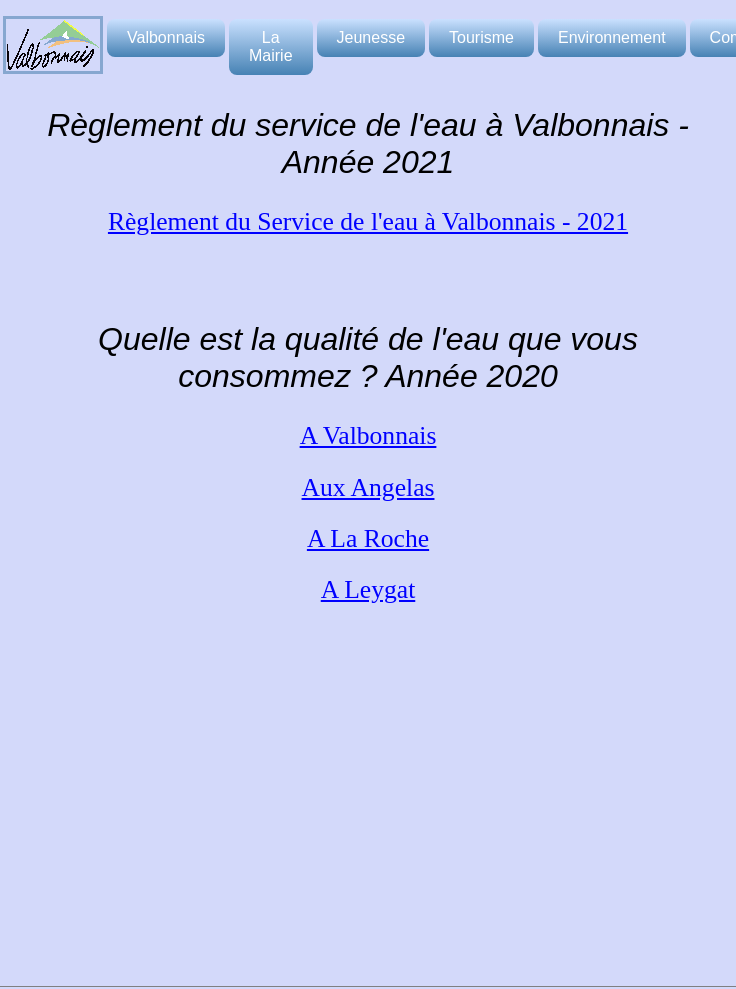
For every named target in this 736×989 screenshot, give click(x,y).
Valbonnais (166, 37)
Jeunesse (371, 37)
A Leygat (368, 589)
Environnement (612, 37)
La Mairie (271, 46)
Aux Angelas (368, 487)
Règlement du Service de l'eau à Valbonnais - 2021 (368, 221)
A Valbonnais (368, 435)
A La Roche (368, 538)
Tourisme (481, 37)
